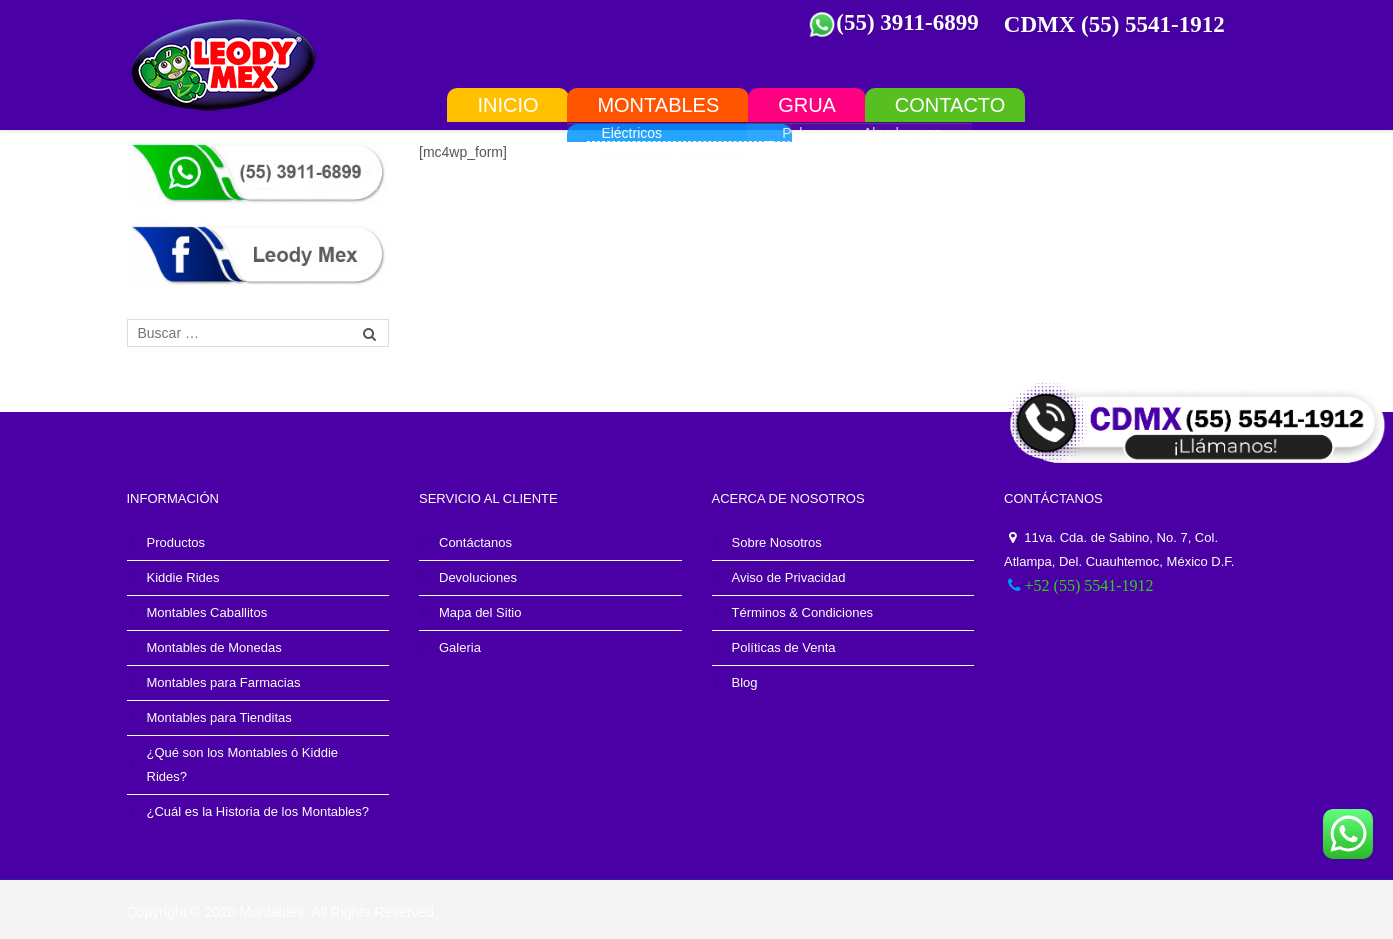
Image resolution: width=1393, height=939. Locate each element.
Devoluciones (478, 577)
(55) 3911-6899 (907, 22)
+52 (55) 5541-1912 (1089, 585)
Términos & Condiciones (803, 612)
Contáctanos (475, 542)
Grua (807, 104)
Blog (745, 682)
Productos (176, 542)
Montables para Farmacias (224, 682)
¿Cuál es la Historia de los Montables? (258, 811)
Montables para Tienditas (219, 717)
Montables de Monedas (214, 647)
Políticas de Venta (784, 647)
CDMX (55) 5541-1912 (1114, 24)
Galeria (460, 647)
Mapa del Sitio (480, 612)
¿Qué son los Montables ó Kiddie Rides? (243, 764)
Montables (658, 104)
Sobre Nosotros (777, 542)
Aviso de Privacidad (789, 577)
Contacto (950, 104)
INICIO (507, 104)
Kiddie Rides (183, 577)
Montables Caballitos (207, 612)
